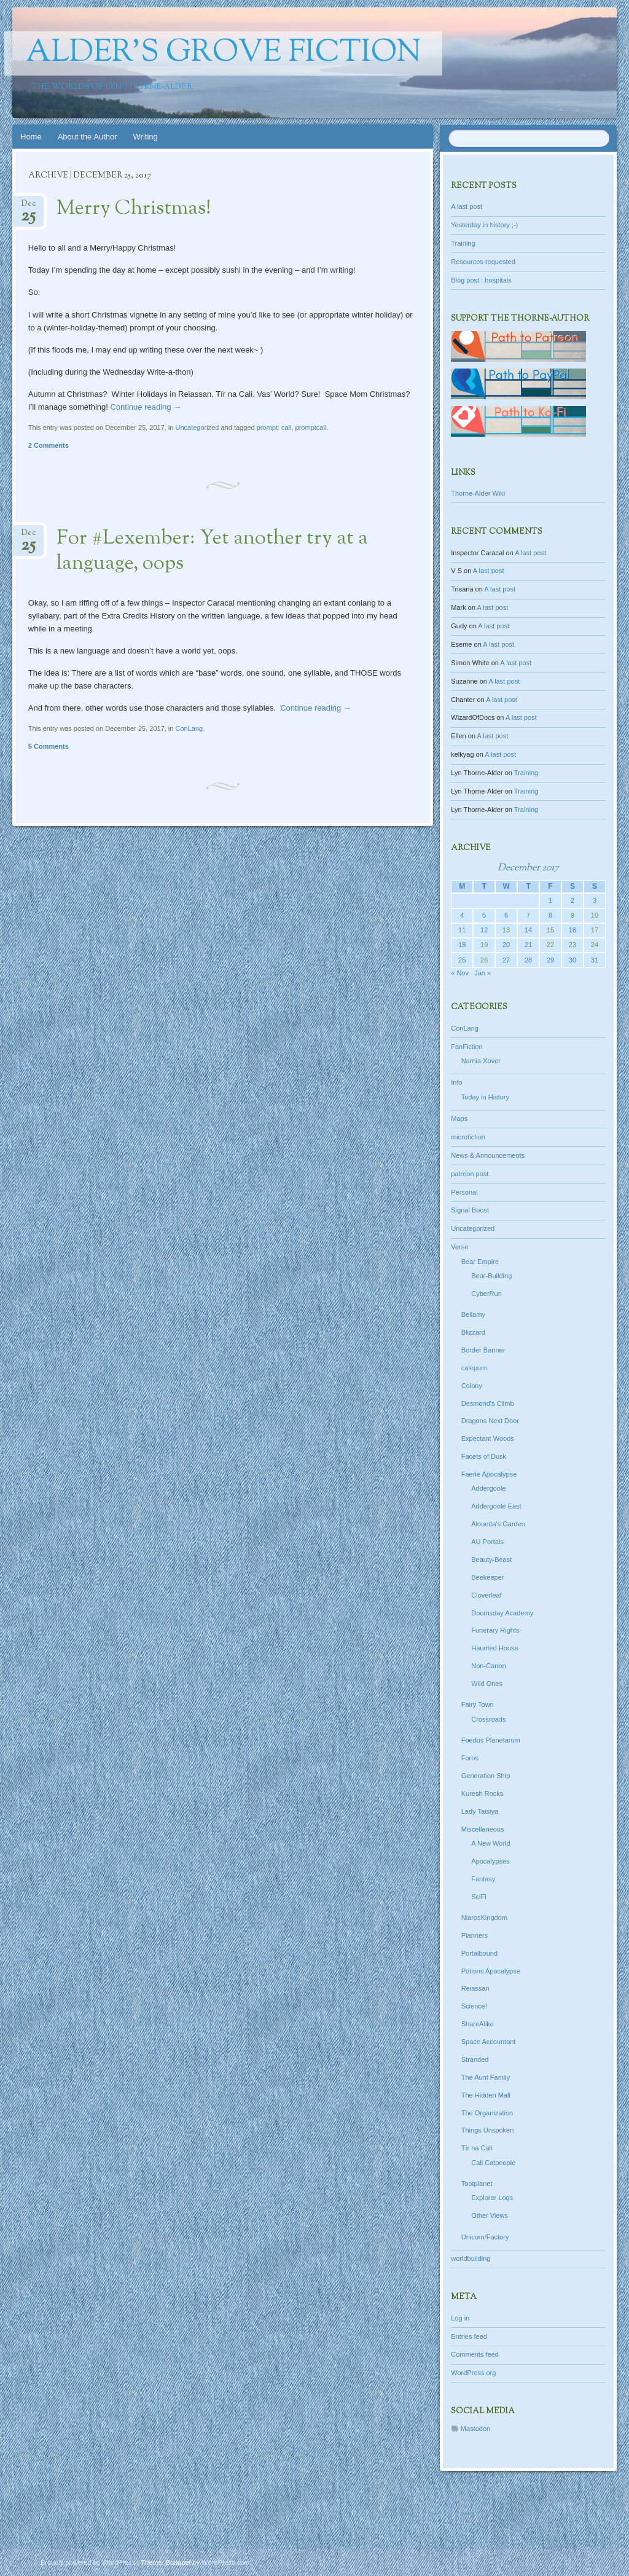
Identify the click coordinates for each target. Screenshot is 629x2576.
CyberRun (486, 1293)
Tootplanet (477, 2183)
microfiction (468, 1137)
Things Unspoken (487, 2130)
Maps (459, 1118)
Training (463, 243)
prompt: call (274, 427)
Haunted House (494, 1648)
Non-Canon (488, 1665)
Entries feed (469, 2336)
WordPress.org (473, 2372)
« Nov (460, 973)
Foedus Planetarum (490, 1740)
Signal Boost (470, 1210)
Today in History (485, 1097)
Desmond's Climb (487, 1403)
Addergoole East (496, 1506)
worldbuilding (470, 2258)
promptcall (311, 427)
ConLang (189, 728)
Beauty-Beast (491, 1559)
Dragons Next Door (490, 1420)
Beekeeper (487, 1577)
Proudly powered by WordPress (88, 2562)
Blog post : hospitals (481, 280)
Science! (474, 2006)
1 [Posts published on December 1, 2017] (550, 900)
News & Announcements (488, 1155)
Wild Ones (486, 1683)
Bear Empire (480, 1261)
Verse (459, 1247)
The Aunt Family (485, 2077)
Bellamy (473, 1314)
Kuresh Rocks (482, 1793)
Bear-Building (491, 1275)
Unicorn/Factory (485, 2237)
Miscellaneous (482, 1829)
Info (456, 1082)
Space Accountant (488, 2041)
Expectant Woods (487, 1438)
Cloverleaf (486, 1595)
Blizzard (473, 1332)
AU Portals (487, 1541)
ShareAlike (477, 2024)
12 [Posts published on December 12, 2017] (484, 930)
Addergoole (488, 1488)
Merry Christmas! (134, 209)
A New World (490, 1843)
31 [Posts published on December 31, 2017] (594, 960)
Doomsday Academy (502, 1613)
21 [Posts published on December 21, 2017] (528, 944)
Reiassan (475, 1988)
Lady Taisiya (479, 1811)
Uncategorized (197, 427)
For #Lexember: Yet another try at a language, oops (212, 551)
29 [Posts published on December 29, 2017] (550, 960)
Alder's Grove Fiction (223, 53)
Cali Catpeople (493, 2162)
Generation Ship (485, 1775)
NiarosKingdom (484, 1917)
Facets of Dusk (483, 1456)
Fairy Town (477, 1704)
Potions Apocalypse (490, 1971)
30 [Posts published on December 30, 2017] (572, 960)
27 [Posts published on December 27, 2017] (506, 960)
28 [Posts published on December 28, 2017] (528, 960)
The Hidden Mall (485, 2095)
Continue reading (145, 407)
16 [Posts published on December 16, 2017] (572, 930)
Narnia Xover (481, 1060)
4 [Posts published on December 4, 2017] (462, 915)
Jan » (482, 973)
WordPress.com (225, 2562)
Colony (471, 1385)
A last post (466, 206)
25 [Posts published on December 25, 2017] (462, 960)
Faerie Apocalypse (489, 1474)
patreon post (469, 1173)
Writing (145, 136)
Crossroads (488, 1719)
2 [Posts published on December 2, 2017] (572, 900)
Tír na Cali (477, 2148)
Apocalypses (490, 1861)
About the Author (87, 136)
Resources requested (483, 261)
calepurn (474, 1368)
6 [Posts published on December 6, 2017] (506, 915)
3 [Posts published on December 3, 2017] (594, 900)
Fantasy (483, 1879)
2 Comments (48, 445)
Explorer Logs (492, 2197)
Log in (460, 2318)
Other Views (489, 2215)
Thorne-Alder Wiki (478, 493)
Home (31, 136)
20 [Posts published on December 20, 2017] (506, 944)
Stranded (475, 2059)
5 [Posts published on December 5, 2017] (484, 915)
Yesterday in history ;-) (484, 224)
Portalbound (479, 1953)
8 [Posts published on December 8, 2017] (550, 915)
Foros (470, 1758)
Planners (474, 1935)
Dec (28, 207)
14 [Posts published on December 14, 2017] (528, 930)
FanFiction (466, 1046)
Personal (464, 1192)
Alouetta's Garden (498, 1524)
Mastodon (475, 2428)
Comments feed (475, 2354)
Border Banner (483, 1350)
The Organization (487, 2113)
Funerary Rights (495, 1630)
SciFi (478, 1896)
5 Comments (48, 746)
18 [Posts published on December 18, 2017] (462, 944)
